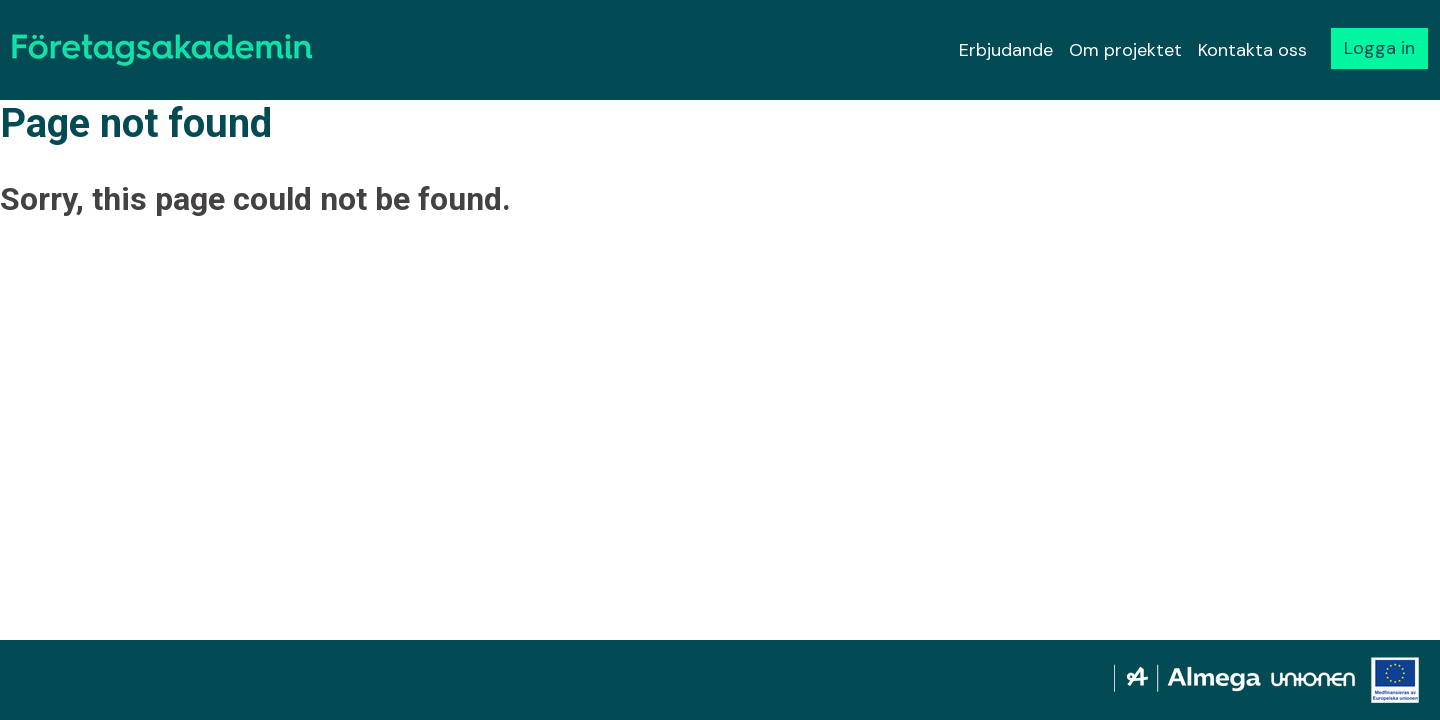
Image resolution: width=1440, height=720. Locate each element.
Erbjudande (1006, 50)
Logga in (1379, 48)
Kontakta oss (1252, 50)
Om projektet (1125, 50)
